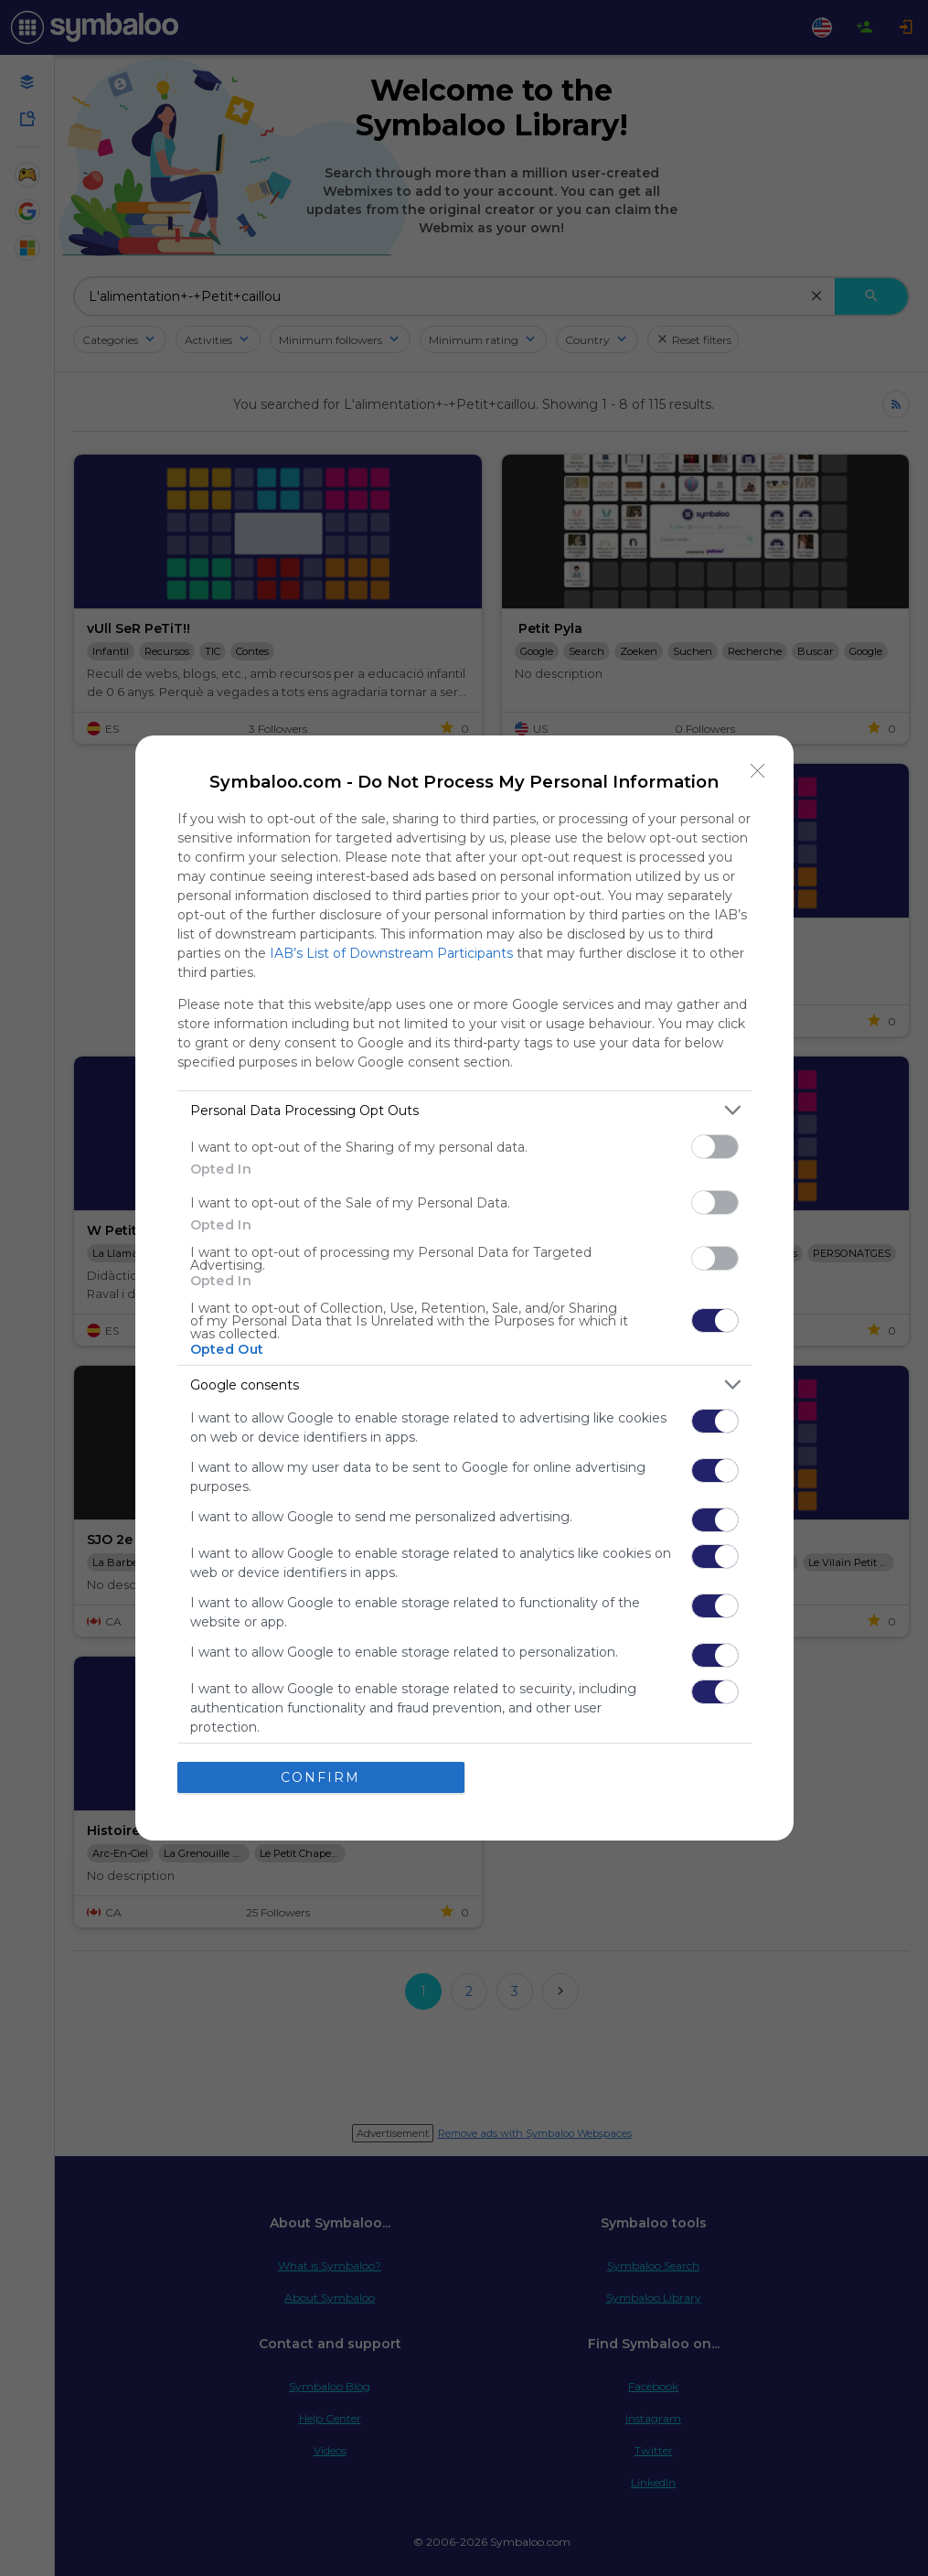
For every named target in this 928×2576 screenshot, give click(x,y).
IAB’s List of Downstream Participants (391, 953)
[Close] (758, 771)
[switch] (715, 1146)
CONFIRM (320, 1777)
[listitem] (464, 1110)
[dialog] (464, 1288)
